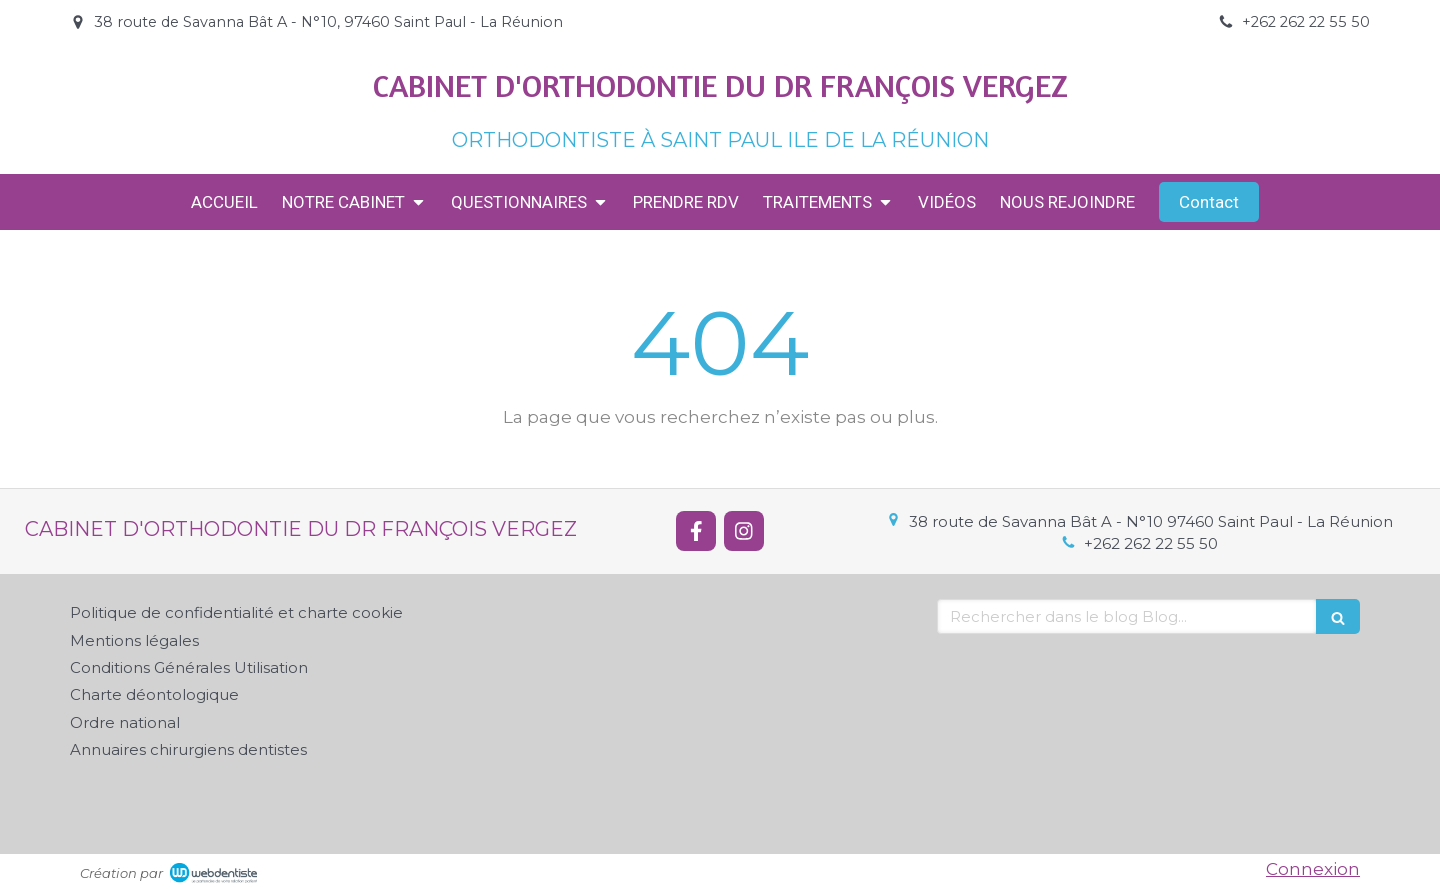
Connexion (1313, 869)
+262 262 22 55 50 (1151, 543)
